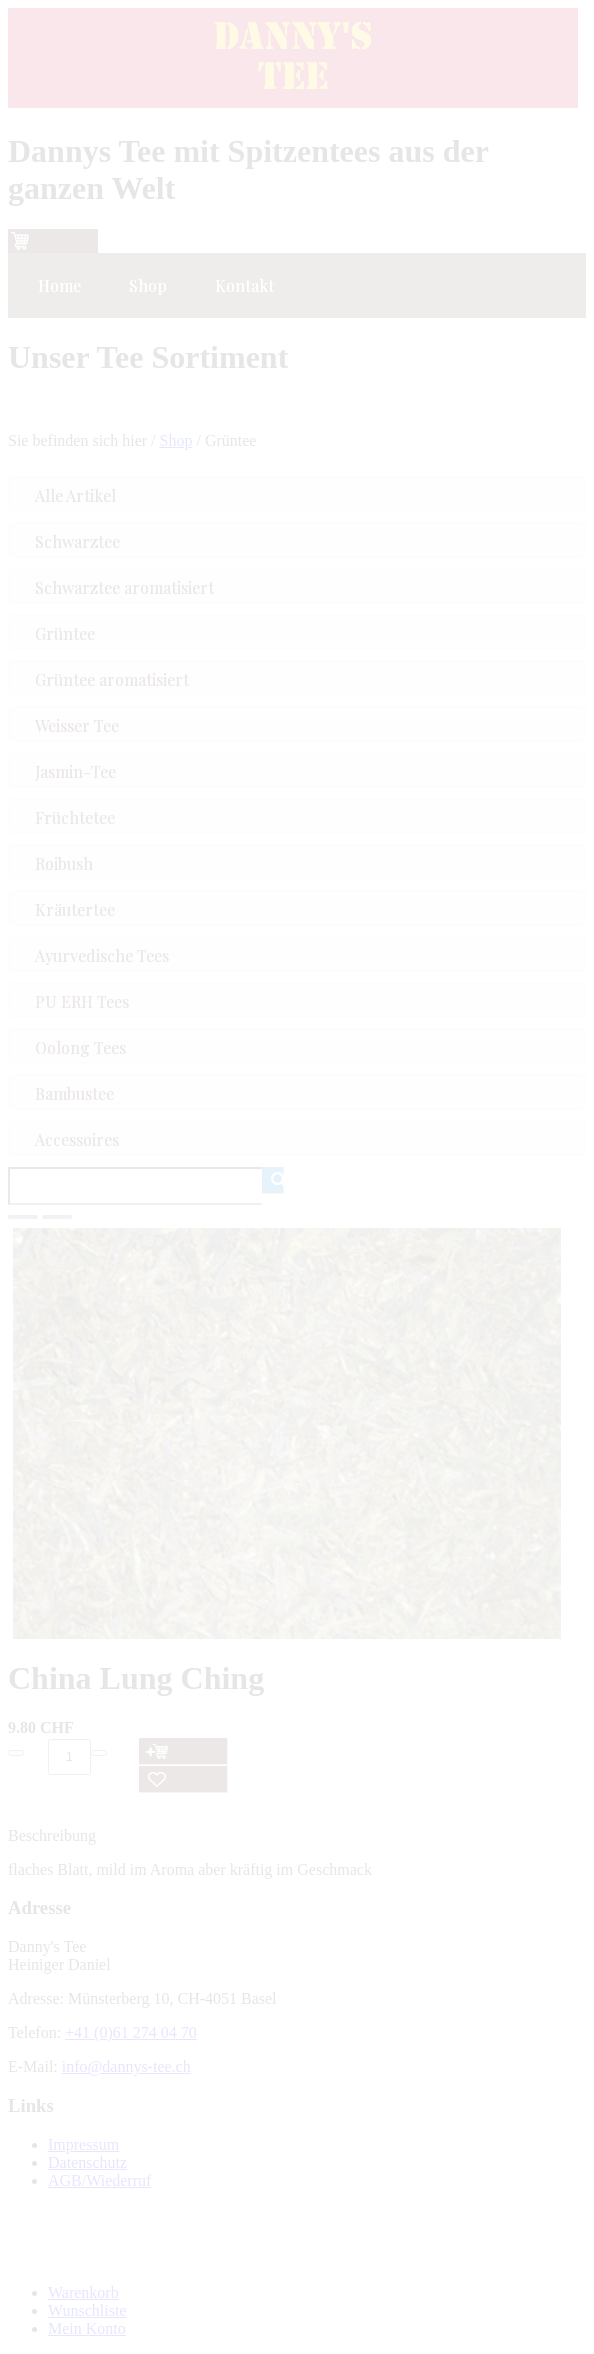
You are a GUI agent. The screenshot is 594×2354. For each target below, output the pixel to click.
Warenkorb (83, 2292)
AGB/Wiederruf (99, 2180)
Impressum (83, 2144)
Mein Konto (87, 2328)
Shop (176, 440)
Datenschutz (87, 2162)
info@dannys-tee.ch (126, 2066)
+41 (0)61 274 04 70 (131, 2032)
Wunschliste (87, 2310)
